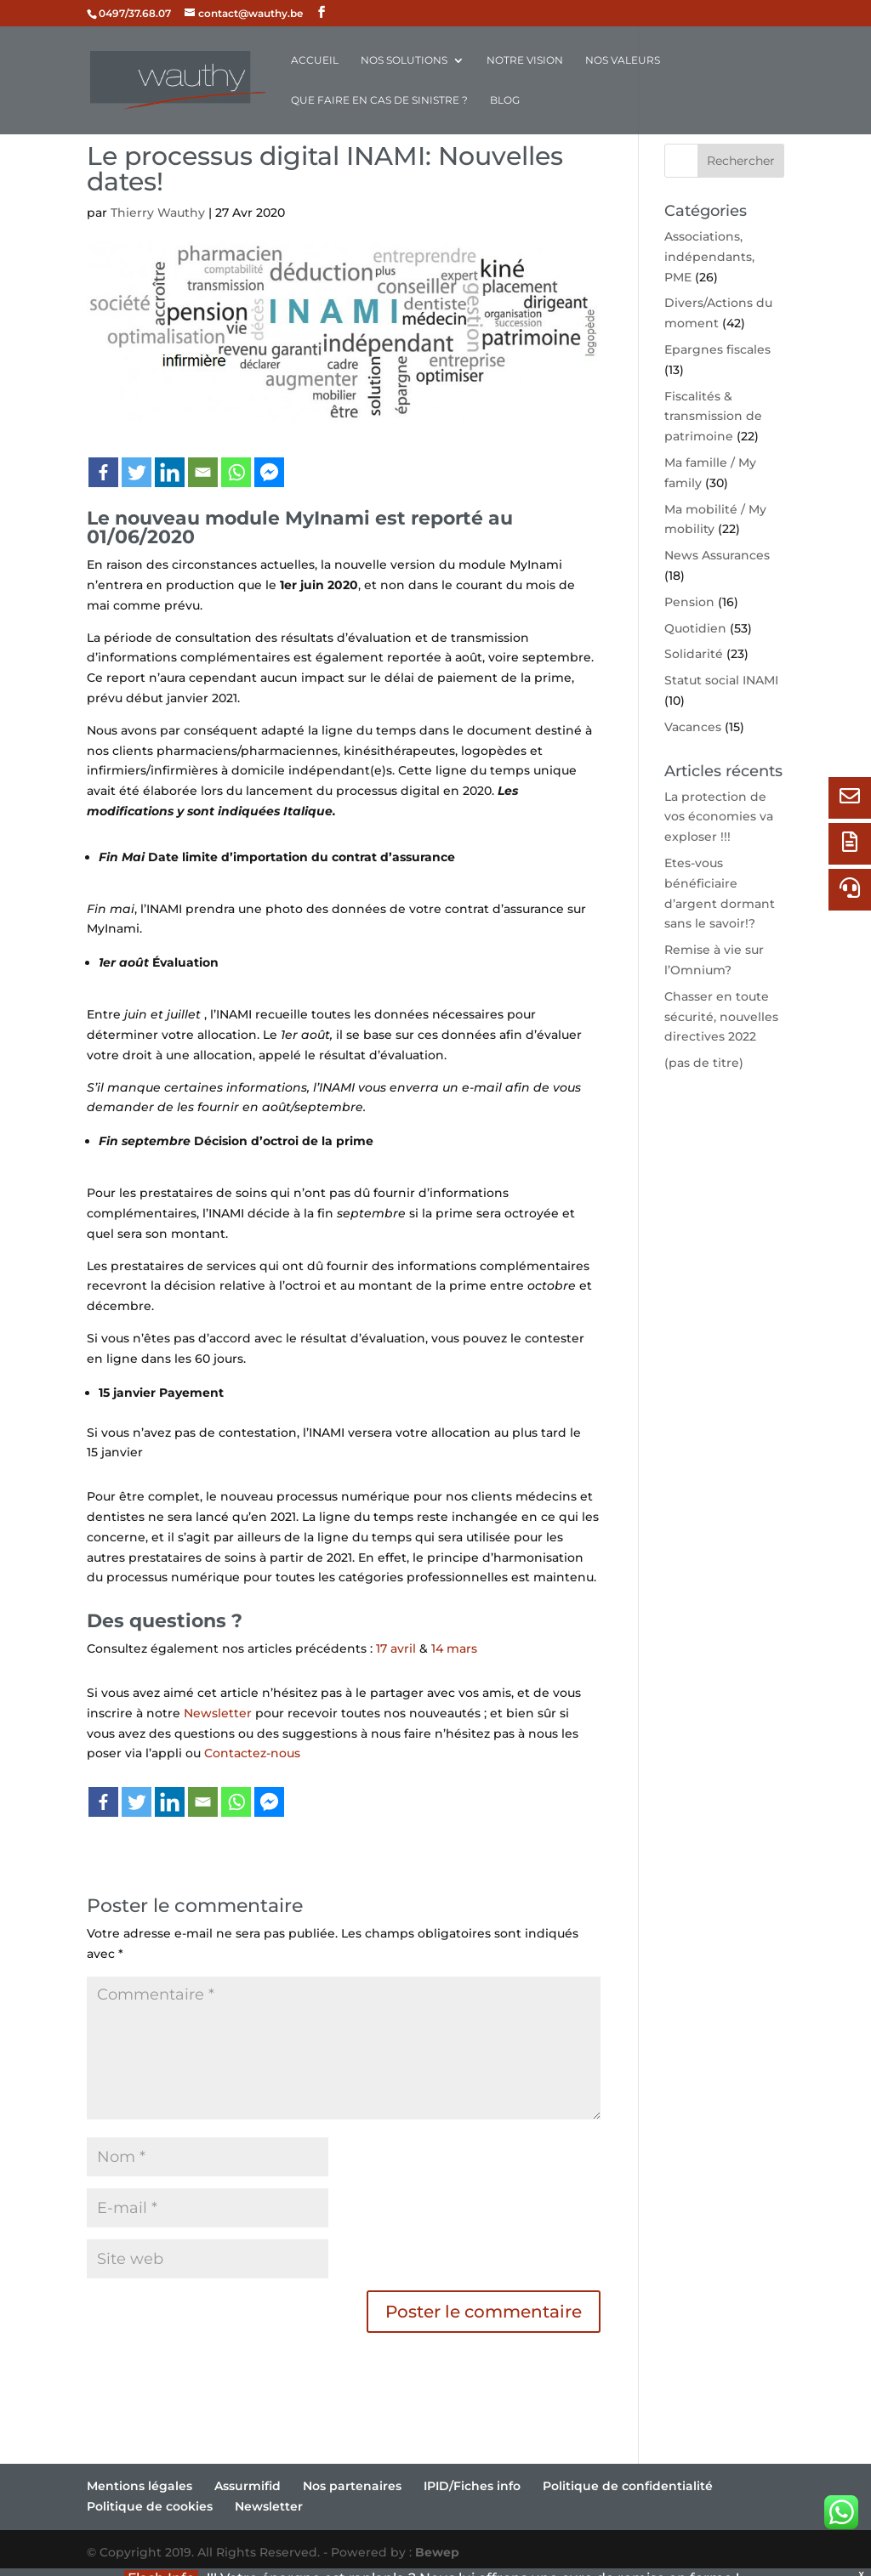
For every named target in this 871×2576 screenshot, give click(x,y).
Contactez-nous (252, 1753)
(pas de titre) (703, 1062)
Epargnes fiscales (717, 349)
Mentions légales (139, 2486)
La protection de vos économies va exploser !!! (718, 817)
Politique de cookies (150, 2506)
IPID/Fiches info (472, 2486)
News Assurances (717, 555)
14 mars (454, 1648)
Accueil (315, 60)
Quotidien (695, 628)
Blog (505, 100)
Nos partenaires (352, 2486)
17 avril (396, 1648)
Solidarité (693, 653)
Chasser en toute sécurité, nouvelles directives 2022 (721, 1017)
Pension (689, 602)
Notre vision (525, 60)
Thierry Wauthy (158, 212)
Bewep (437, 2552)
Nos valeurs (622, 60)
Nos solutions (404, 60)
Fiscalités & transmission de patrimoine (713, 417)
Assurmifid (247, 2486)
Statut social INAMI (721, 680)
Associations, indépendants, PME (709, 257)
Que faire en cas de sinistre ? (379, 100)
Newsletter (218, 1713)
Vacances (692, 727)
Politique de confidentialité (628, 2486)
